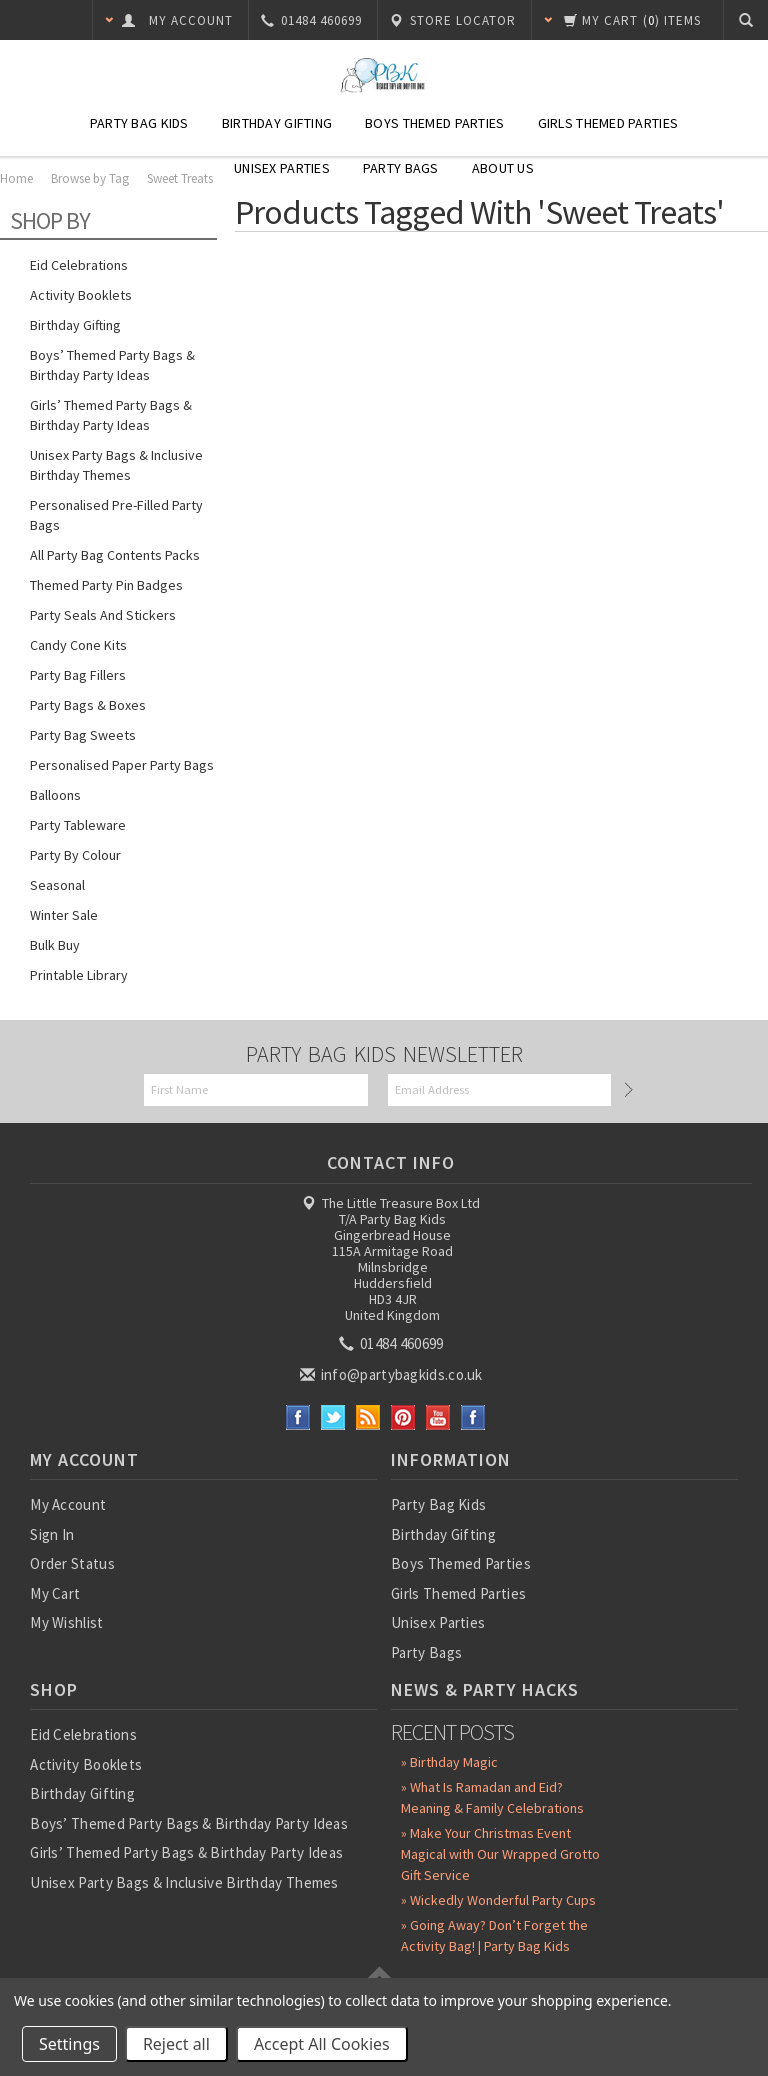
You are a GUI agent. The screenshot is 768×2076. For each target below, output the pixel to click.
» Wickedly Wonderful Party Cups (498, 1900)
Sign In (52, 1534)
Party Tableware (78, 825)
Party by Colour (75, 855)
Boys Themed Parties (434, 123)
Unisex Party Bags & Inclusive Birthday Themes (116, 465)
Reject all (176, 2044)
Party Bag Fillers (78, 675)
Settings (69, 2044)
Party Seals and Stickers (103, 615)
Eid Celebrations (79, 265)
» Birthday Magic (449, 1762)
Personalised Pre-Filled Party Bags (116, 515)
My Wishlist (66, 1622)
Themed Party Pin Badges (106, 585)
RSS (368, 1417)
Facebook (298, 1417)
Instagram (473, 1417)
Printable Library (79, 975)
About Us (503, 168)
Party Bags (401, 168)
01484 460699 (393, 1343)
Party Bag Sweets (83, 735)
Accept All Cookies (322, 2044)
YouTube (438, 1417)
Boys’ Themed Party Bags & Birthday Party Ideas (112, 365)
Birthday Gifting (277, 123)
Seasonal (57, 885)
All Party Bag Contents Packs (115, 555)
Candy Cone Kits (78, 645)
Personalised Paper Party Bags (122, 765)
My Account (68, 1504)
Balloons (55, 795)
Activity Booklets (81, 295)
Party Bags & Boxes (88, 705)
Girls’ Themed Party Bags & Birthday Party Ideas (111, 415)
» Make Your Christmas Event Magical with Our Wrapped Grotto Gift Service (500, 1854)
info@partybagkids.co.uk (393, 1374)
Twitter (333, 1417)
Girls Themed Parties (608, 123)
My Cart (55, 1593)
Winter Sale (64, 915)
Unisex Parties (282, 168)
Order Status (72, 1563)
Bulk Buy (55, 945)
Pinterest (403, 1417)
